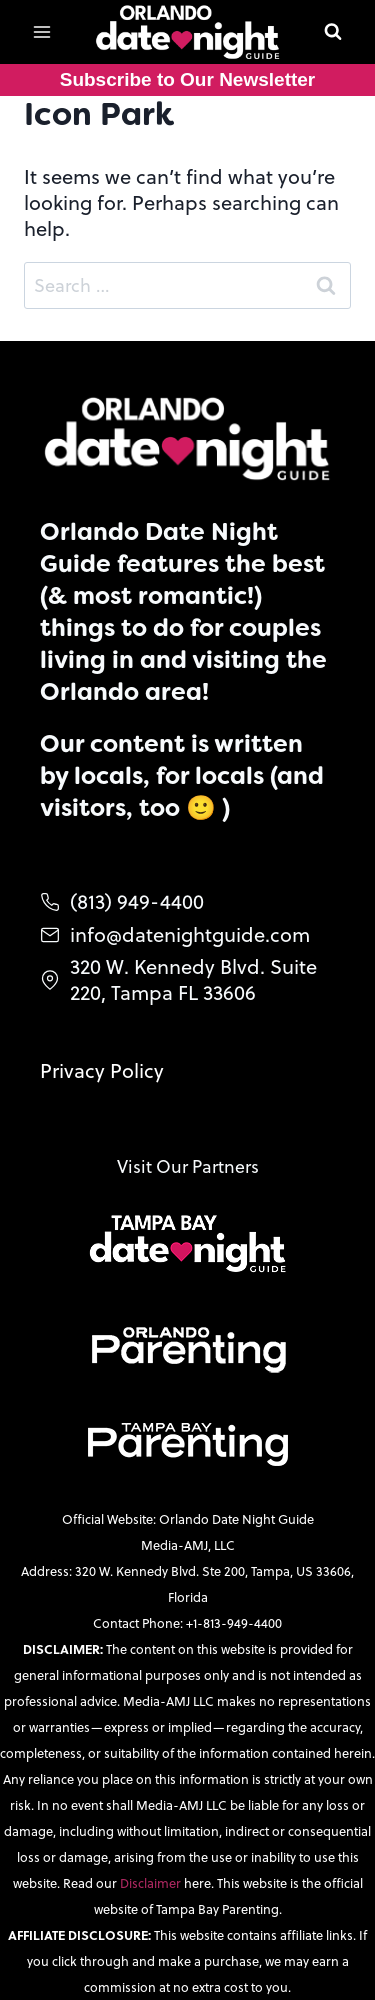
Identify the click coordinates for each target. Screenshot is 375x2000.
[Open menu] (42, 31)
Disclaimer (152, 1883)
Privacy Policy (102, 1070)
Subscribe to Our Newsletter (188, 79)
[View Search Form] (333, 32)
